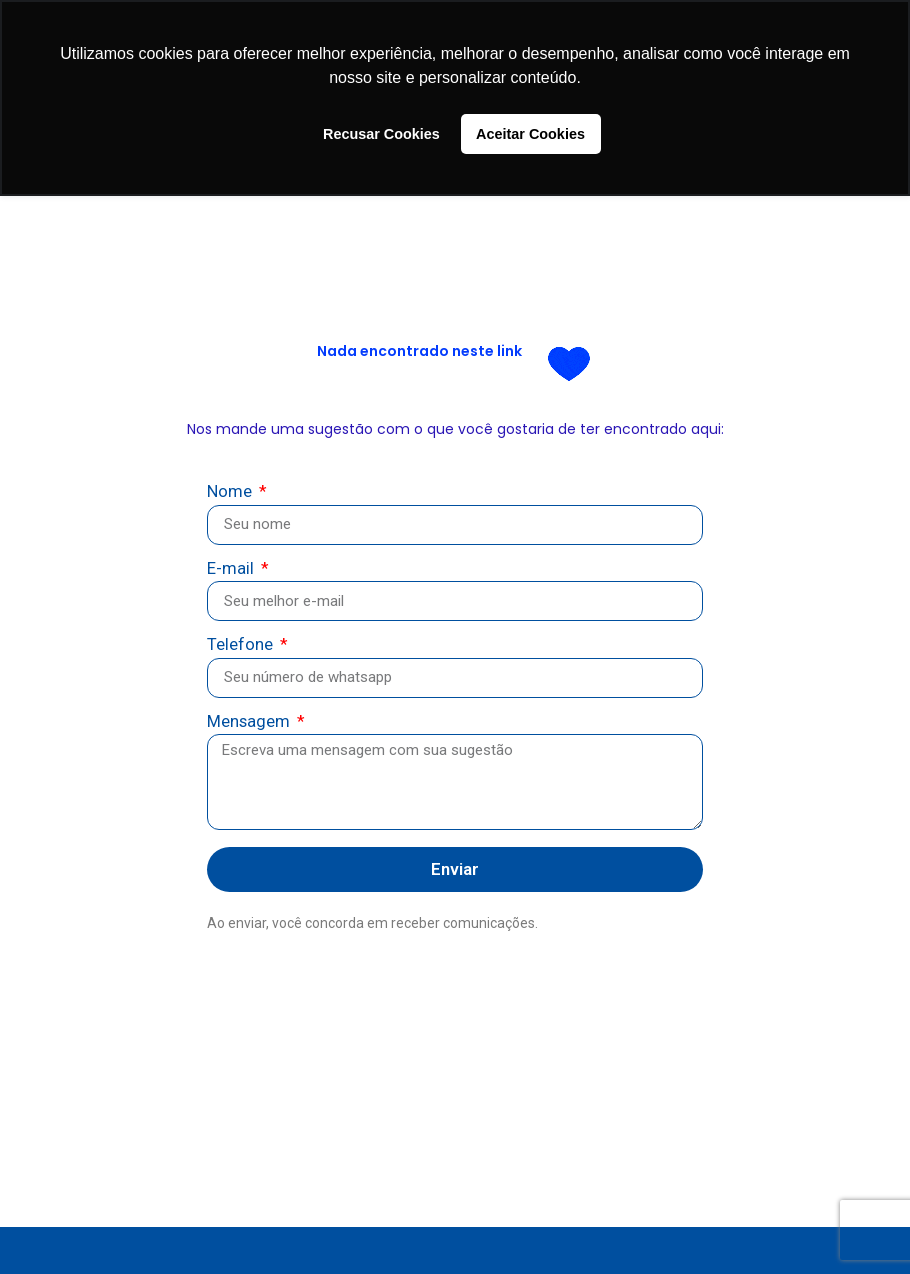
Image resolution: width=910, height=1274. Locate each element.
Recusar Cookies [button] (381, 134)
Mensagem (250, 722)
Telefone (242, 645)
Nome (231, 492)
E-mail (232, 569)
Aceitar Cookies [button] (530, 134)
